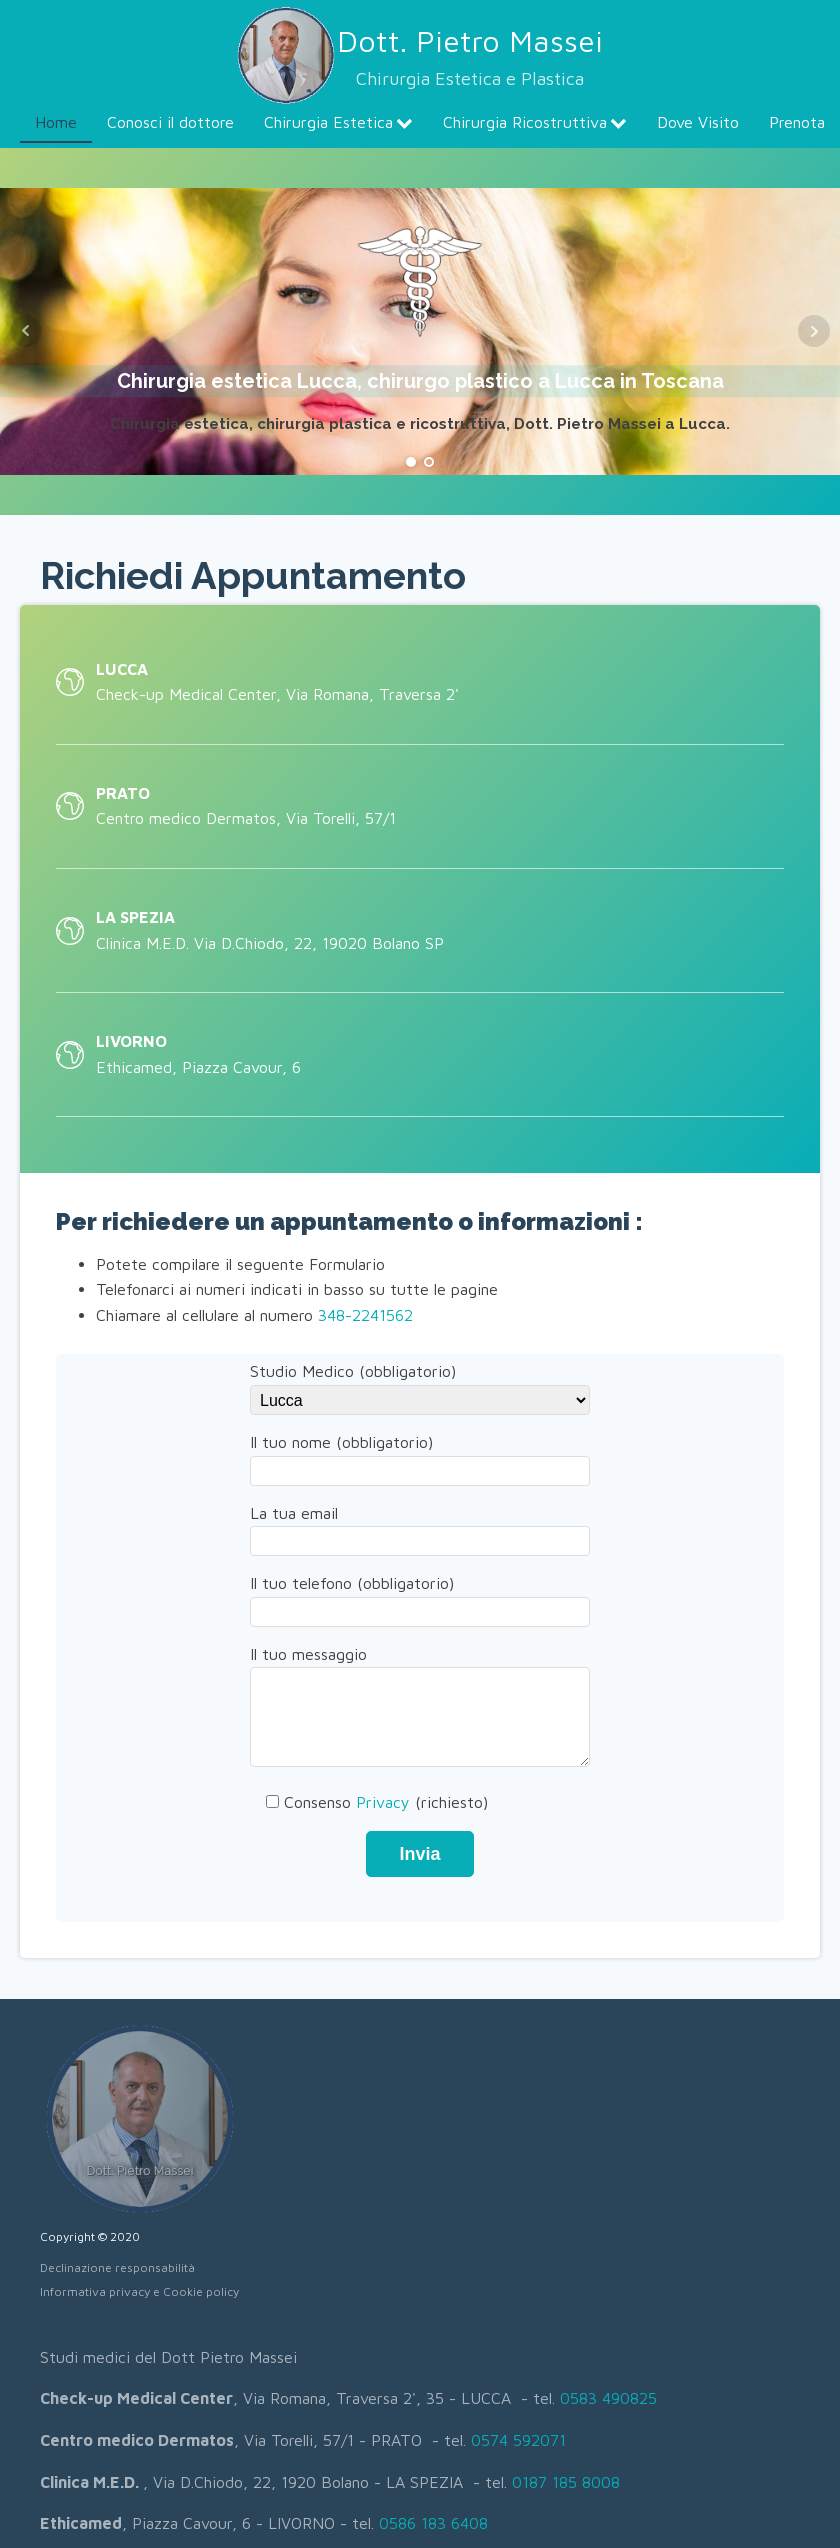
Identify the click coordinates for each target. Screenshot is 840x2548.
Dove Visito (698, 122)
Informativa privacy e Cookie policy (139, 2291)
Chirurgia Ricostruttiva (535, 122)
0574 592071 (518, 2440)
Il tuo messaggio (420, 1708)
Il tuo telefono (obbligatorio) (420, 1597)
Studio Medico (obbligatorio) (420, 1385)
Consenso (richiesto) (369, 1802)
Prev (26, 331)
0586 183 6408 (433, 2523)
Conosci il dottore (170, 122)
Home (56, 122)
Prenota (797, 122)
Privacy (383, 1802)
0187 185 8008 (566, 2482)
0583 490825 (608, 2398)
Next (814, 331)
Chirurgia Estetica (338, 122)
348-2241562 (365, 1315)
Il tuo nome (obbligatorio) (420, 1456)
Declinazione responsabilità (117, 2267)
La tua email (420, 1527)
